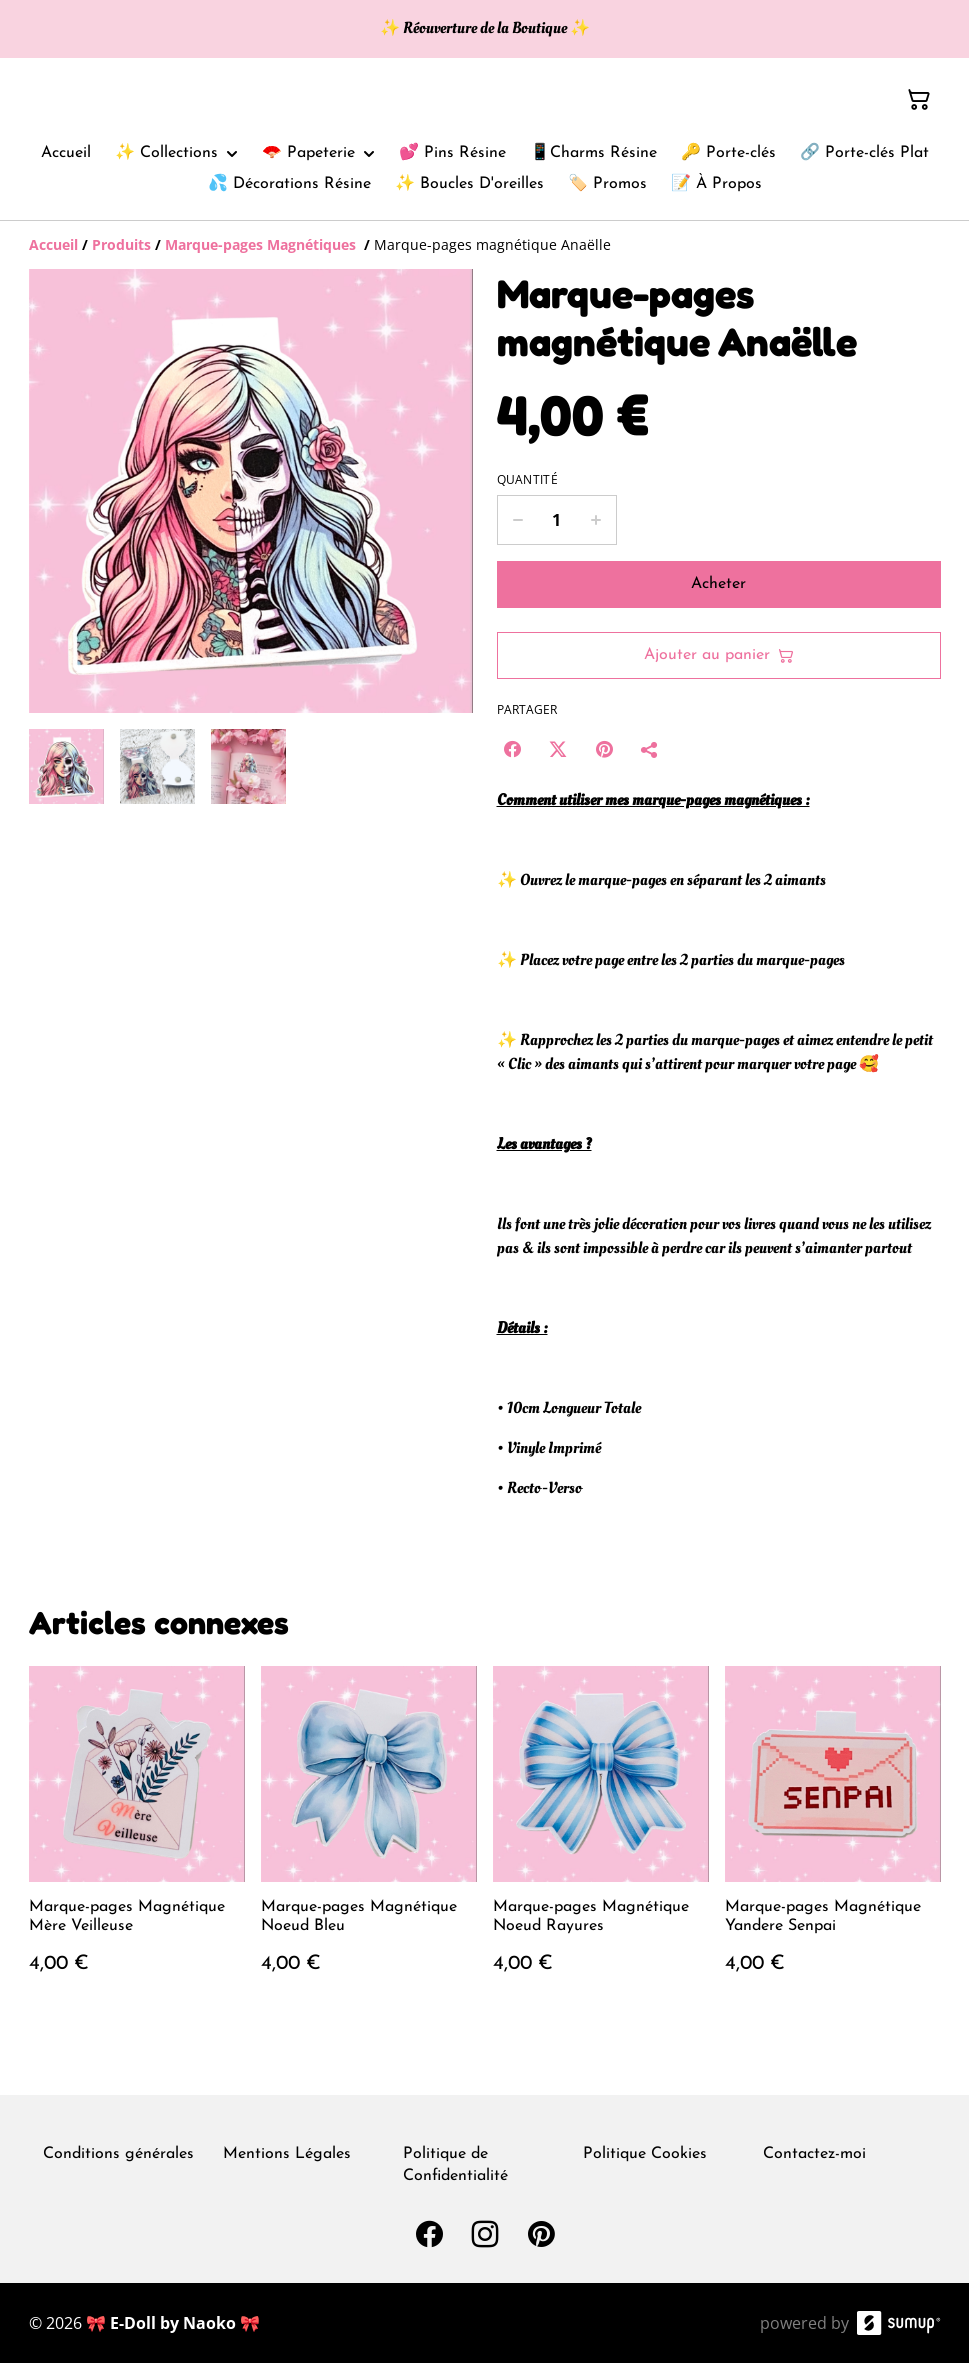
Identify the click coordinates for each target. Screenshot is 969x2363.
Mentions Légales (287, 2154)
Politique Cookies (645, 2154)
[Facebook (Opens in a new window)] (512, 749)
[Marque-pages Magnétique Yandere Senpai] (833, 1840)
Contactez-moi (814, 2154)
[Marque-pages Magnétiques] (262, 244)
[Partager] (650, 749)
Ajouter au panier (719, 655)
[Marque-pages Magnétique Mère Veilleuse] (137, 1840)
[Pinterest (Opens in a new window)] (604, 749)
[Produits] (121, 244)
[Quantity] (557, 520)
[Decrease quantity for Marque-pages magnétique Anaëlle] (517, 520)
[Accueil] (53, 244)
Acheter (718, 584)
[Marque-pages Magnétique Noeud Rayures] (601, 1840)
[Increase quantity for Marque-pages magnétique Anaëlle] (596, 520)
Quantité (527, 480)
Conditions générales (118, 2154)
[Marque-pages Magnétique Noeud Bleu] (369, 1840)
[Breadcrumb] (485, 245)
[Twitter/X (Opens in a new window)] (558, 749)
